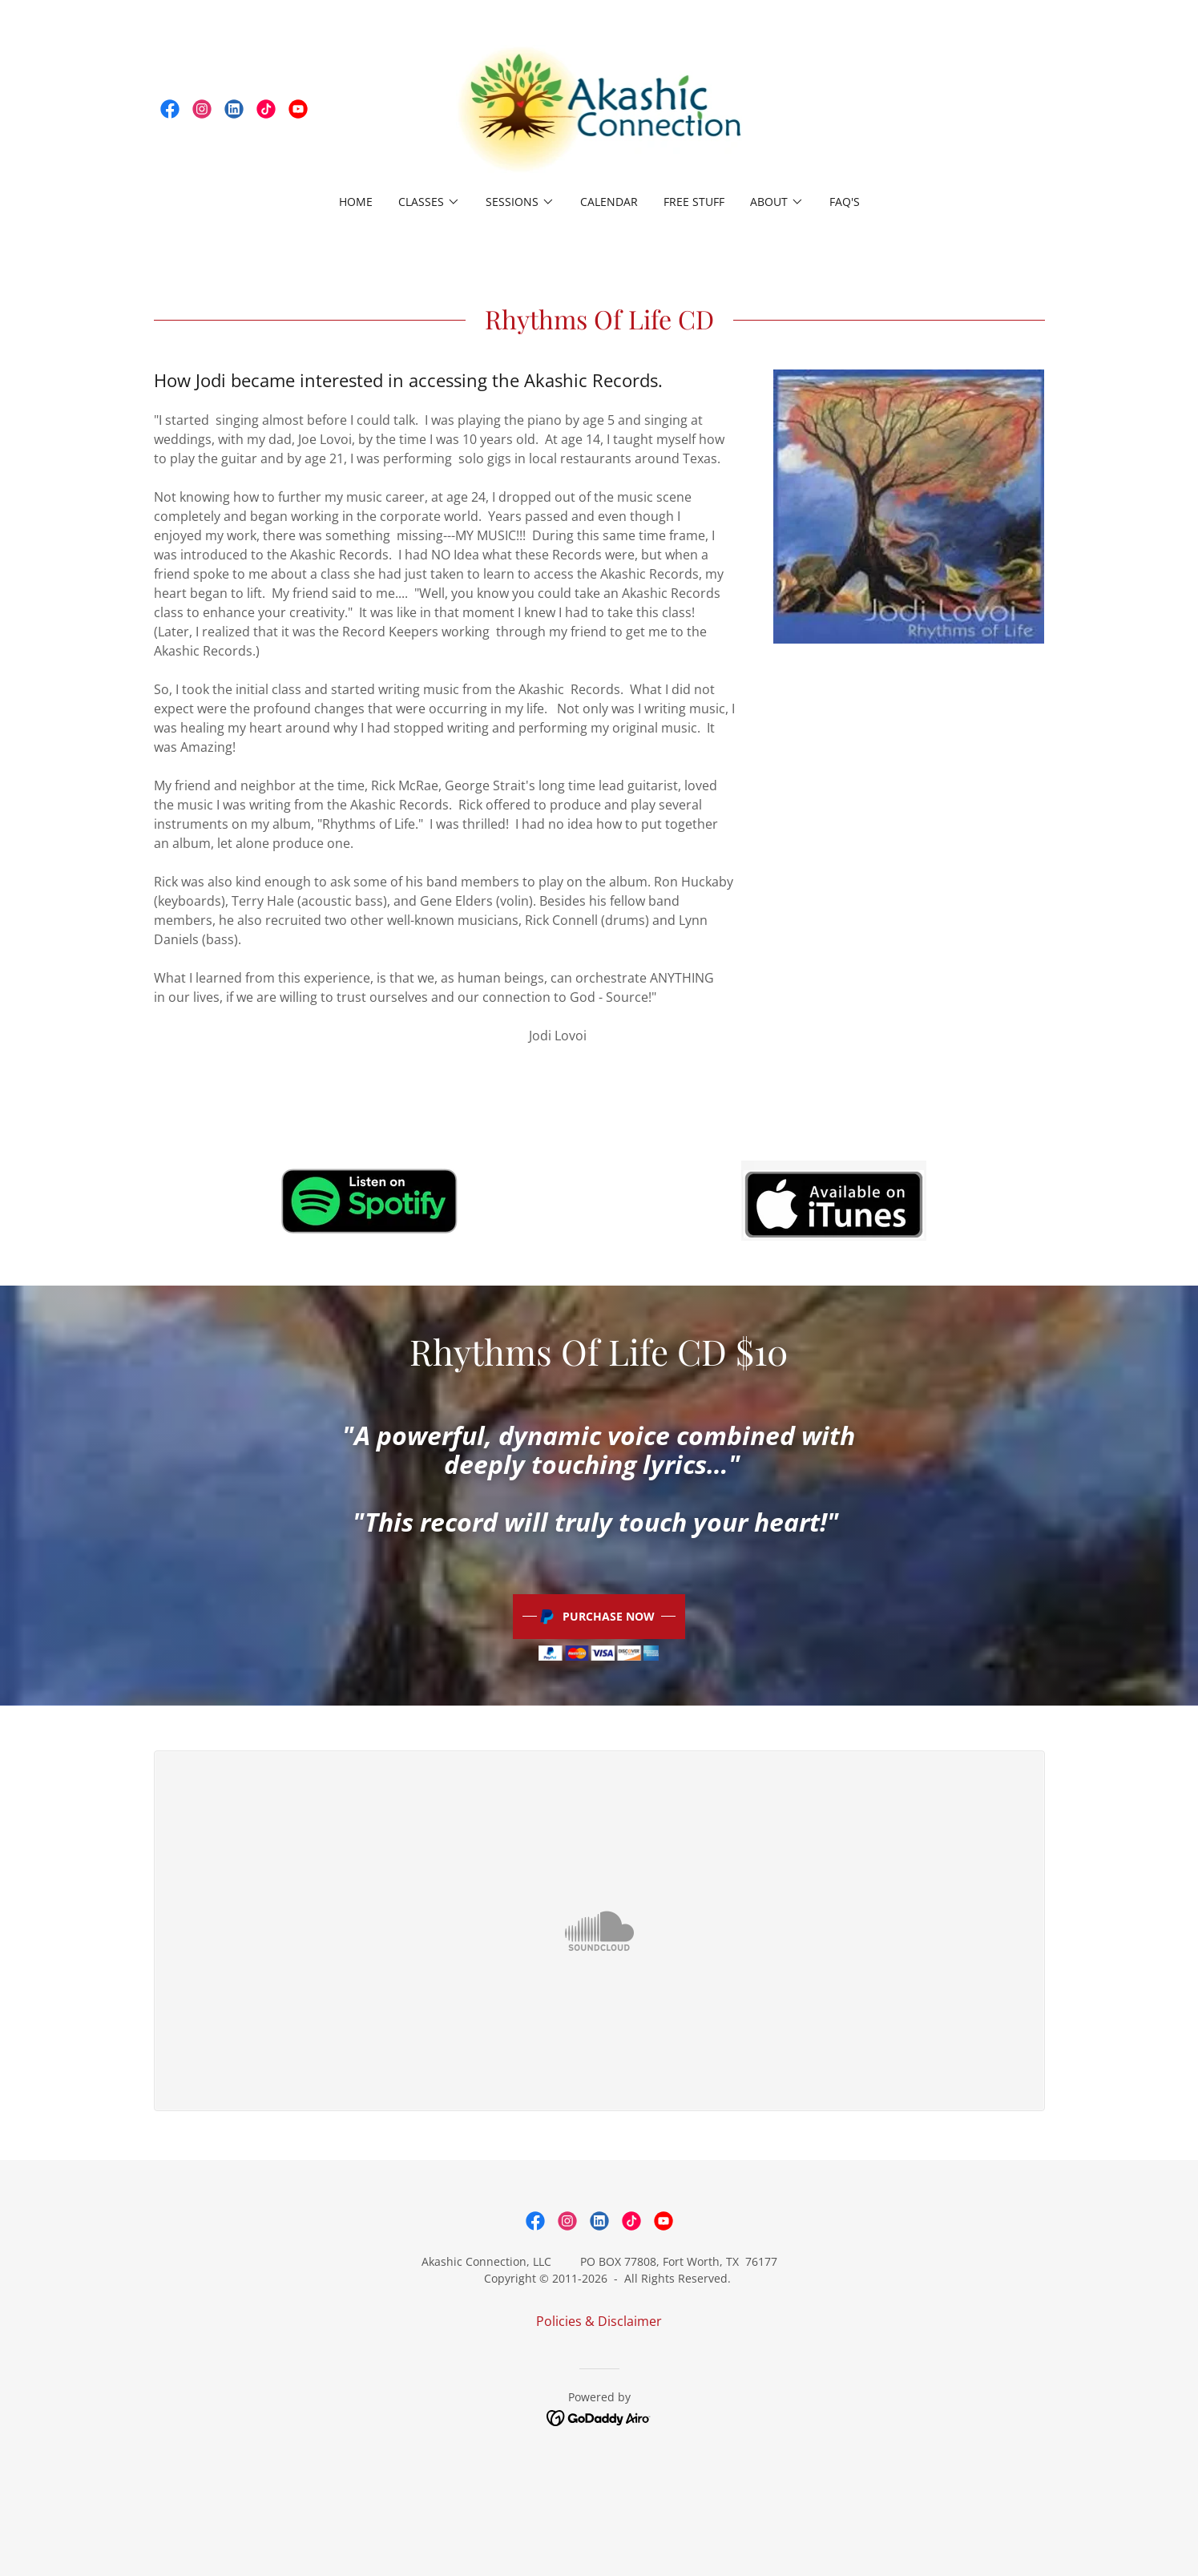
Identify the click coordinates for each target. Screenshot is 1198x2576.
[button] (429, 202)
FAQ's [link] (844, 201)
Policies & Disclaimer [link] (599, 2321)
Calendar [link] (609, 201)
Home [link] (356, 201)
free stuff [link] (694, 201)
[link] (170, 109)
